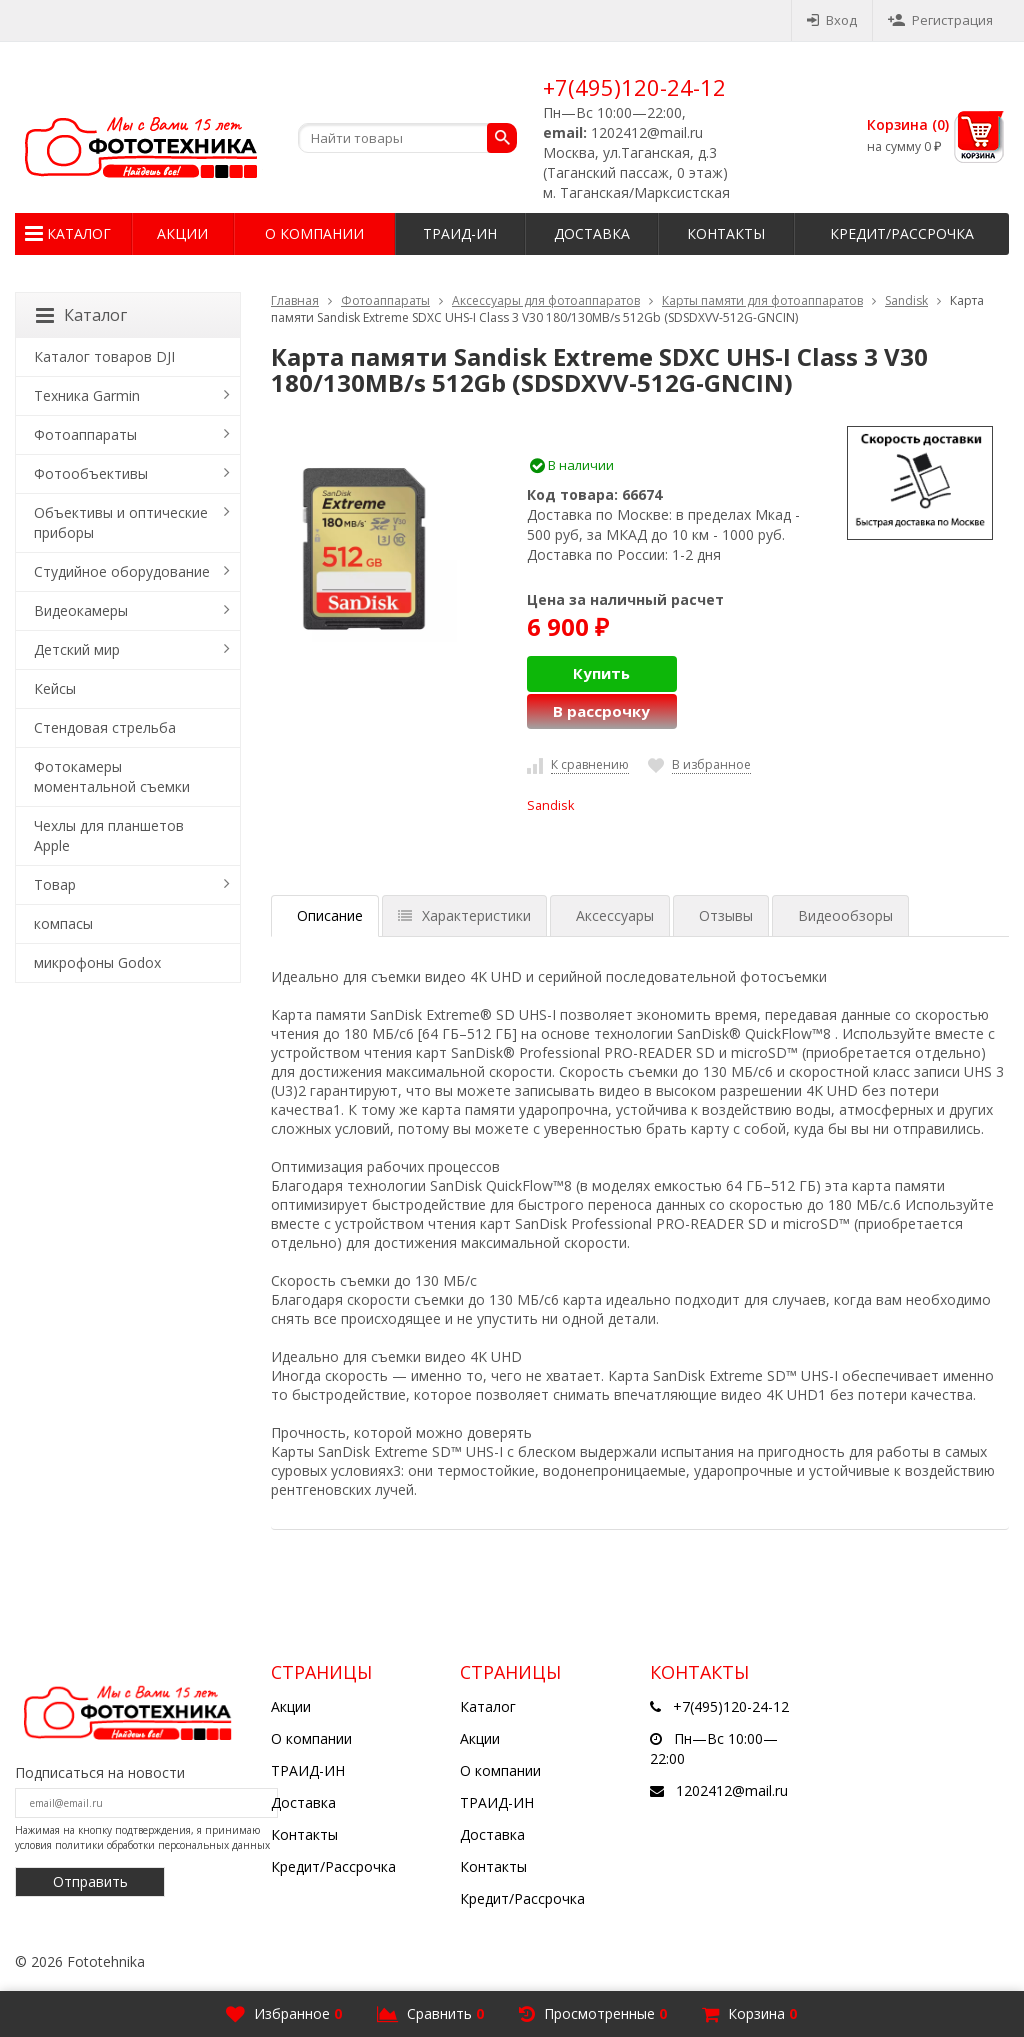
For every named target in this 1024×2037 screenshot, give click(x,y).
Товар (55, 884)
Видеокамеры (81, 610)
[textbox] (407, 138)
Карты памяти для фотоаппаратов (762, 300)
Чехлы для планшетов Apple (109, 835)
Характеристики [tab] (464, 915)
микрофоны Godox (97, 962)
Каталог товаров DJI (104, 356)
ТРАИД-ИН (460, 233)
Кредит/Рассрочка (902, 233)
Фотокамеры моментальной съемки (112, 776)
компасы (63, 923)
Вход (832, 20)
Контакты (726, 233)
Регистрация (940, 20)
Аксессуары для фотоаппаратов (546, 300)
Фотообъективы (91, 473)
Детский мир (77, 649)
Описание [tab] (330, 915)
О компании (314, 233)
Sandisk (906, 300)
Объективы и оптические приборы (121, 522)
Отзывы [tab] (726, 915)
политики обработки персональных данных (162, 1845)
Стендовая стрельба (105, 727)
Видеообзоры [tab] (845, 915)
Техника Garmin (87, 395)
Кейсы (55, 688)
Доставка (592, 233)
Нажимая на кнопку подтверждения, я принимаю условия (142, 1837)
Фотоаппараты (385, 300)
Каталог (79, 233)
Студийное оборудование (122, 571)
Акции (182, 233)
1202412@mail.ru (732, 1790)
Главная (295, 300)
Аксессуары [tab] (615, 915)
